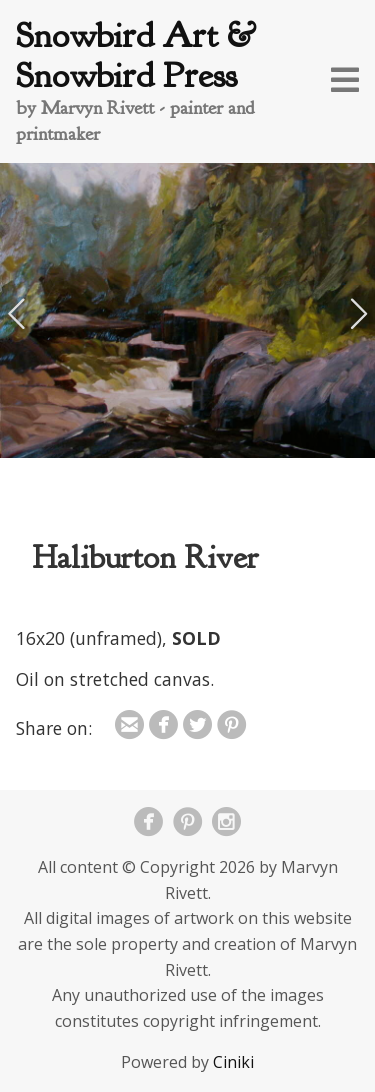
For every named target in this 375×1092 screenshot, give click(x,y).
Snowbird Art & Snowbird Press (136, 55)
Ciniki (233, 1062)
